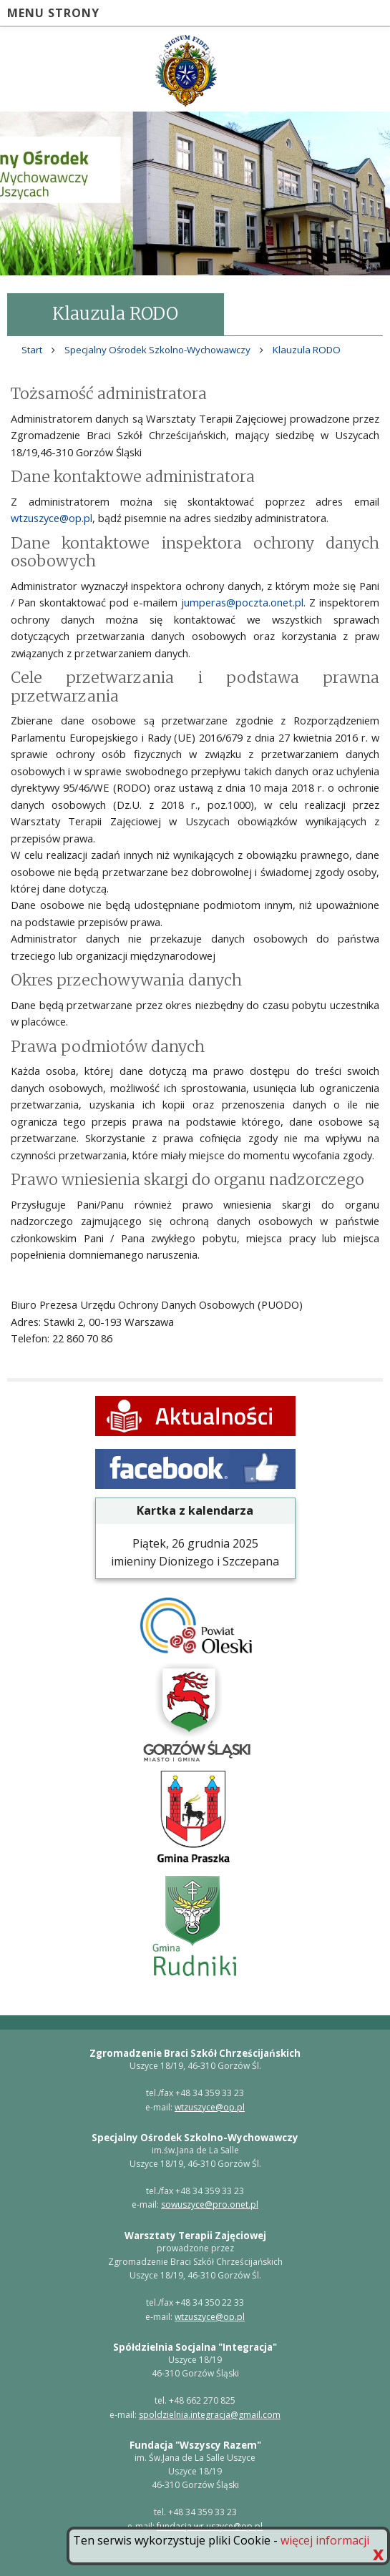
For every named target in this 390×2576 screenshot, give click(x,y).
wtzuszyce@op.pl (51, 518)
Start (31, 349)
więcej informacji (325, 2540)
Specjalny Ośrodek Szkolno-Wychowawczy (157, 349)
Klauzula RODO (307, 349)
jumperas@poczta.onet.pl (242, 602)
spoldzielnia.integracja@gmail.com (210, 2415)
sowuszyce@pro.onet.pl (209, 2204)
